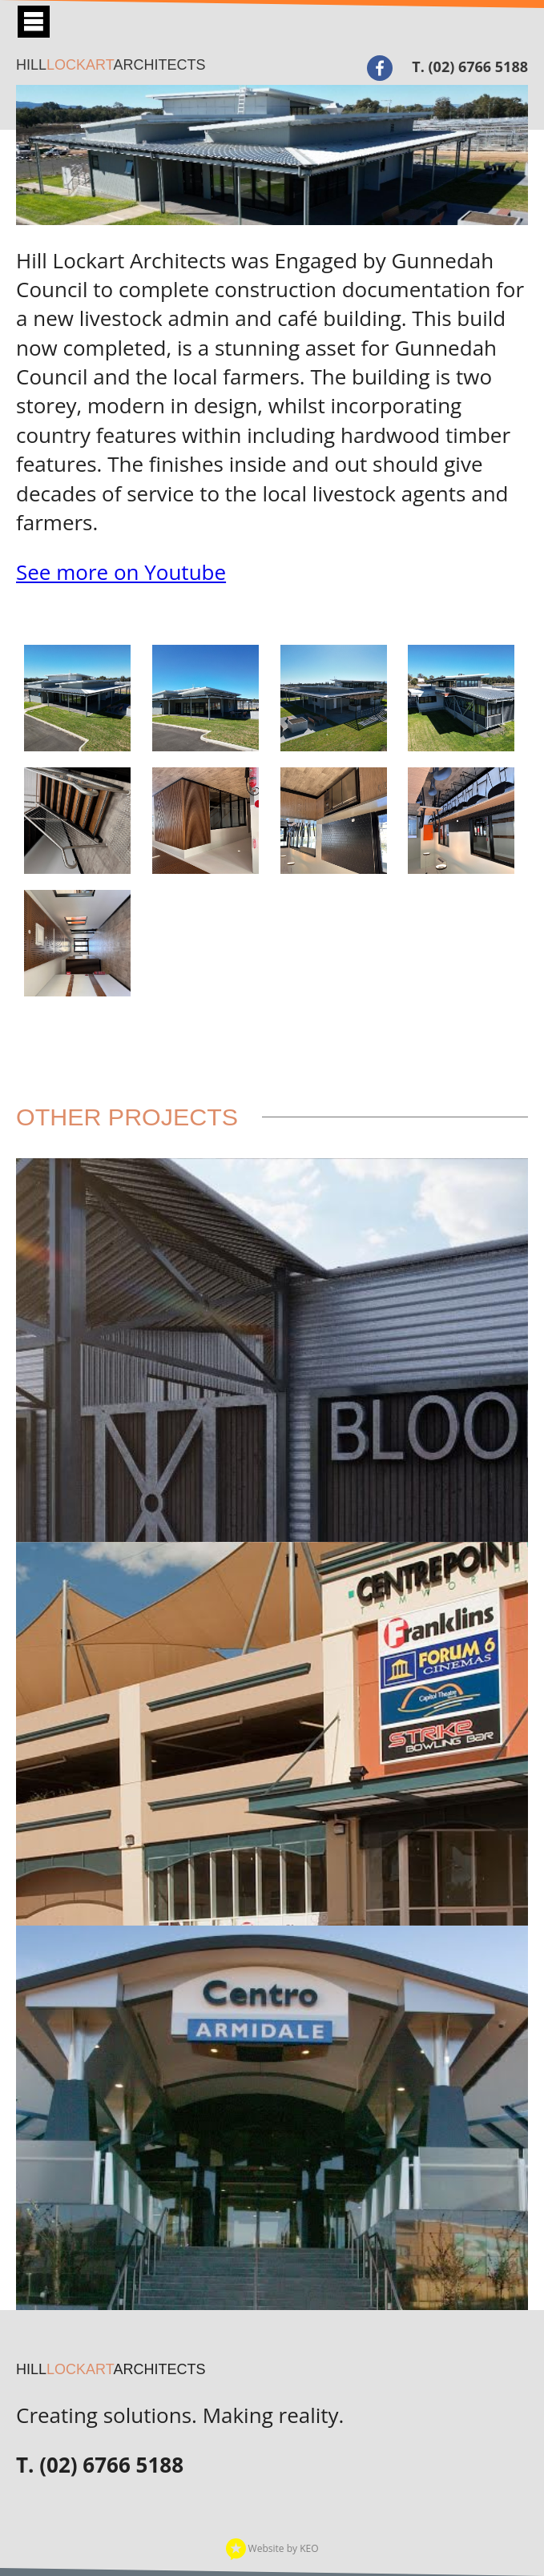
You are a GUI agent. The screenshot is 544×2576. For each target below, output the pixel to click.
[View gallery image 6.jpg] (205, 820)
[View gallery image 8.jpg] (333, 820)
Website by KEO (272, 2548)
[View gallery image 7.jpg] (77, 943)
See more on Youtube (121, 571)
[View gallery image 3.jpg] (205, 698)
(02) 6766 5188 (478, 66)
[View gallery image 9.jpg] (461, 820)
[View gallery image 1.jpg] (461, 698)
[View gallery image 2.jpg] (77, 698)
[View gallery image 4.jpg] (333, 698)
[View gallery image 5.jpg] (77, 820)
